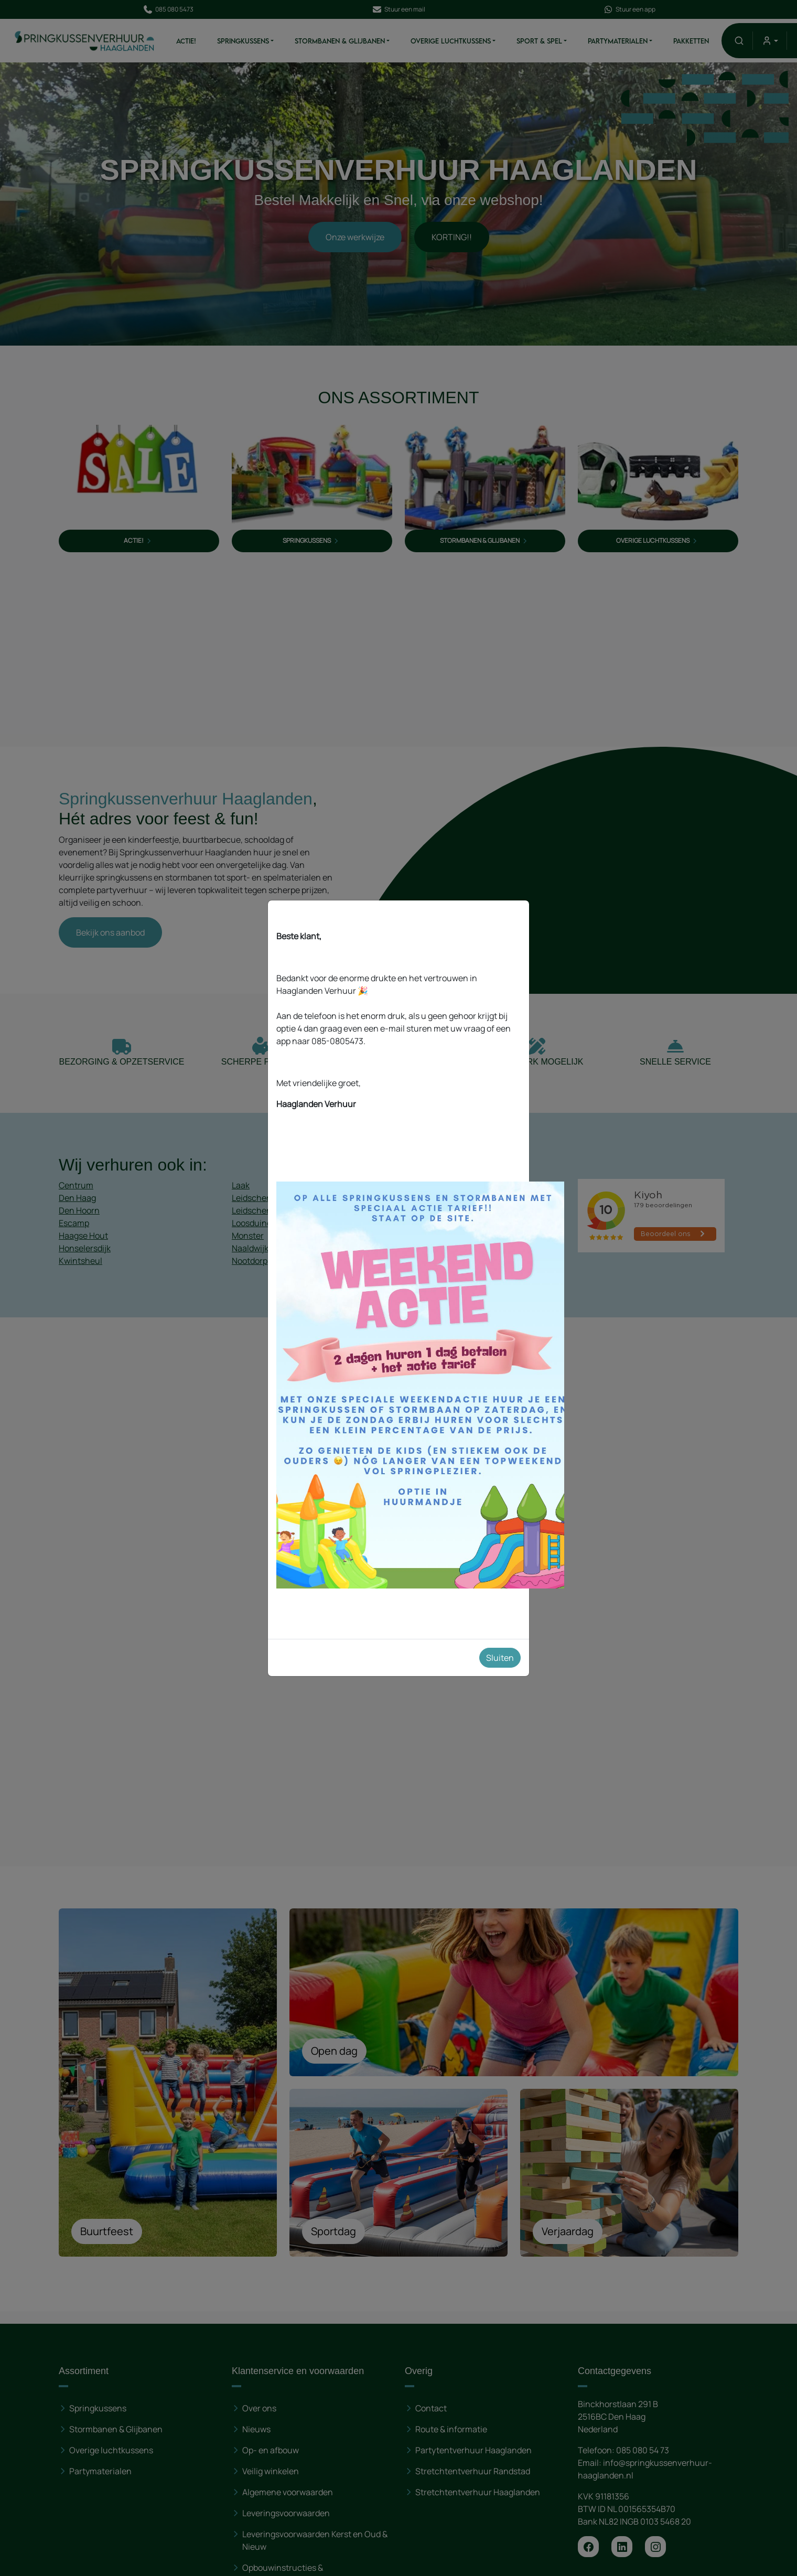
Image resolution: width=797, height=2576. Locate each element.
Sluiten (500, 1657)
